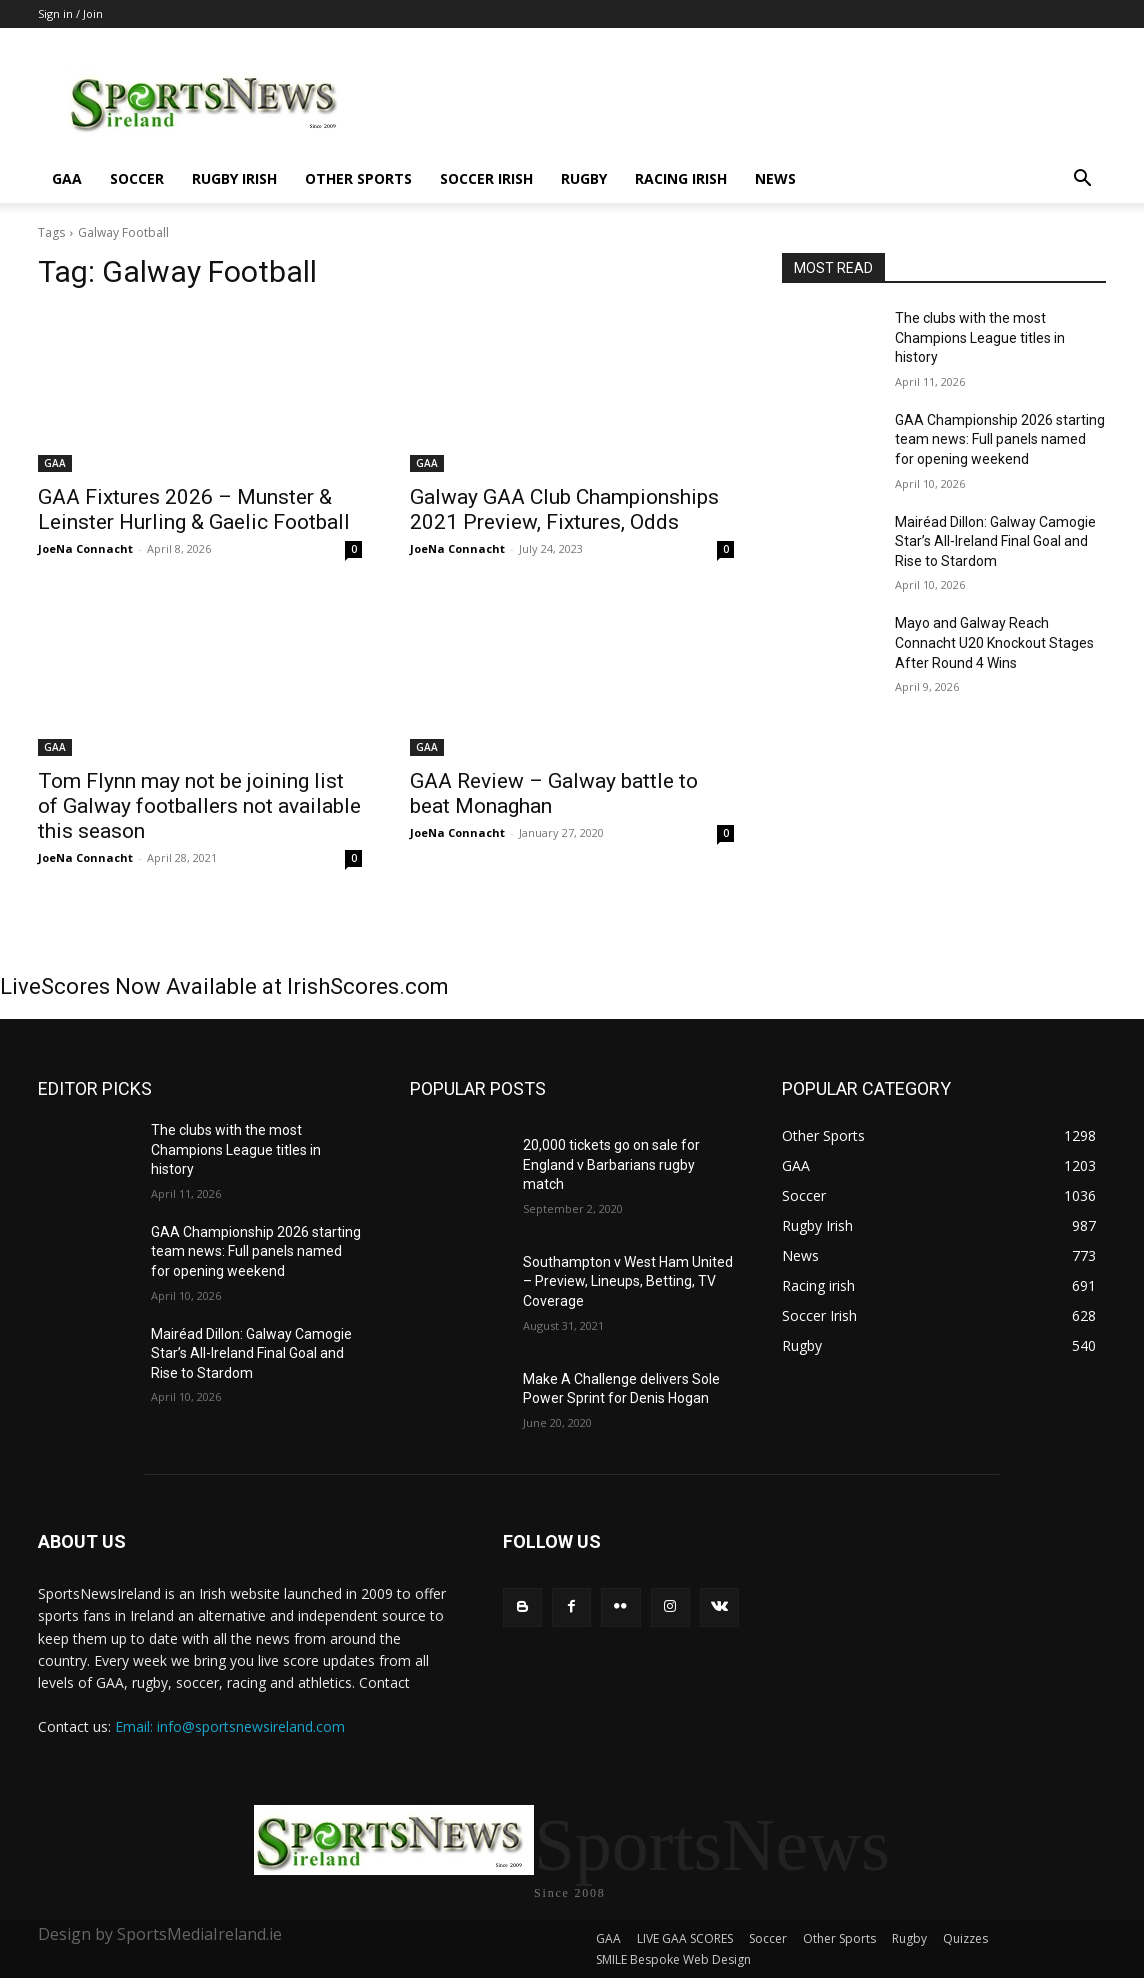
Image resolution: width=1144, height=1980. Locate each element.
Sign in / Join (70, 13)
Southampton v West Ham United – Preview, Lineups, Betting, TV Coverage (628, 1281)
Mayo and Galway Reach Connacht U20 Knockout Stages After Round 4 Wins (994, 642)
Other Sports (358, 178)
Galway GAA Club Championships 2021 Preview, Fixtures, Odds (564, 509)
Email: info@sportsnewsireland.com (230, 1726)
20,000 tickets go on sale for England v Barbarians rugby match (611, 1164)
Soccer (137, 178)
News (775, 178)
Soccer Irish (486, 178)
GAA (67, 178)
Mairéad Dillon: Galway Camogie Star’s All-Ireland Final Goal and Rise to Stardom (995, 541)
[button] (1082, 180)
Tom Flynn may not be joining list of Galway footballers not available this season (199, 806)
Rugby (584, 178)
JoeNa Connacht (85, 548)
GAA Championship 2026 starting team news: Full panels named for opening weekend (1000, 439)
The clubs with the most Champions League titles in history (980, 337)
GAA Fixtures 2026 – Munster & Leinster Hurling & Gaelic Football (194, 509)
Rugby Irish (234, 178)
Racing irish (681, 178)
